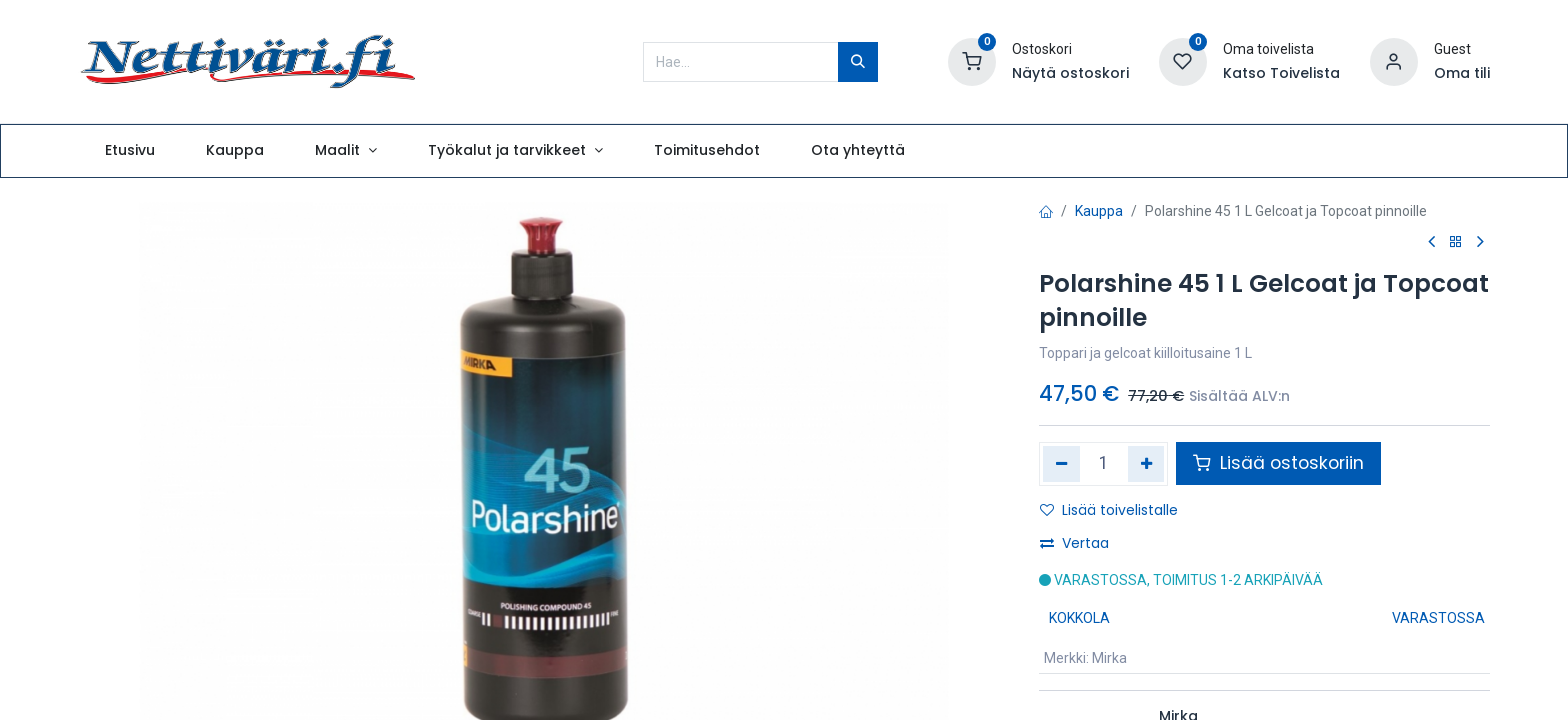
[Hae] (858, 62)
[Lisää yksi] (1146, 464)
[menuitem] (129, 151)
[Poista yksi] (1061, 464)
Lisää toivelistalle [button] (1109, 510)
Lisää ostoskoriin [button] (1278, 463)
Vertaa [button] (1074, 543)
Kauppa (1099, 211)
